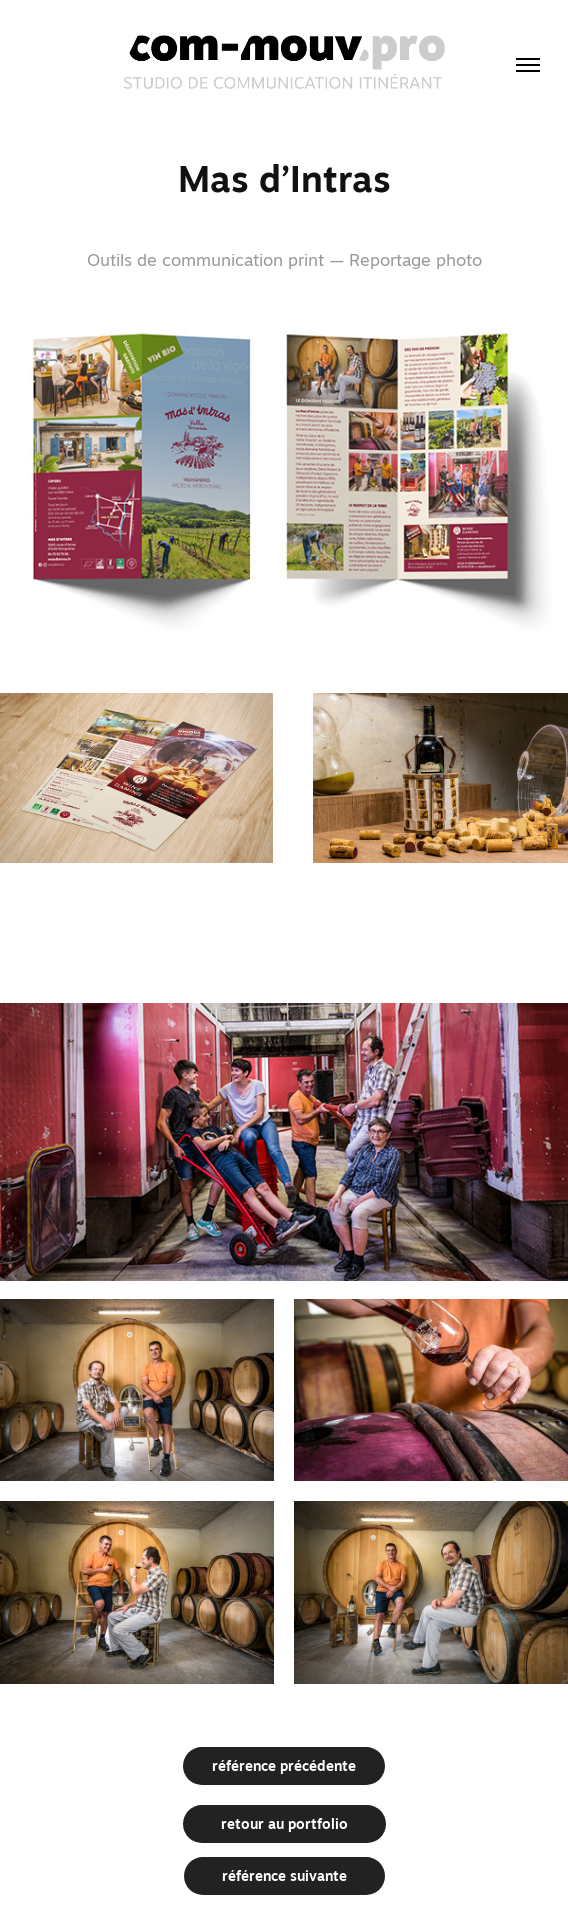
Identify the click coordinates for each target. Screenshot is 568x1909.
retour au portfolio (284, 1824)
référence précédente (284, 1766)
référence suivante (284, 1876)
